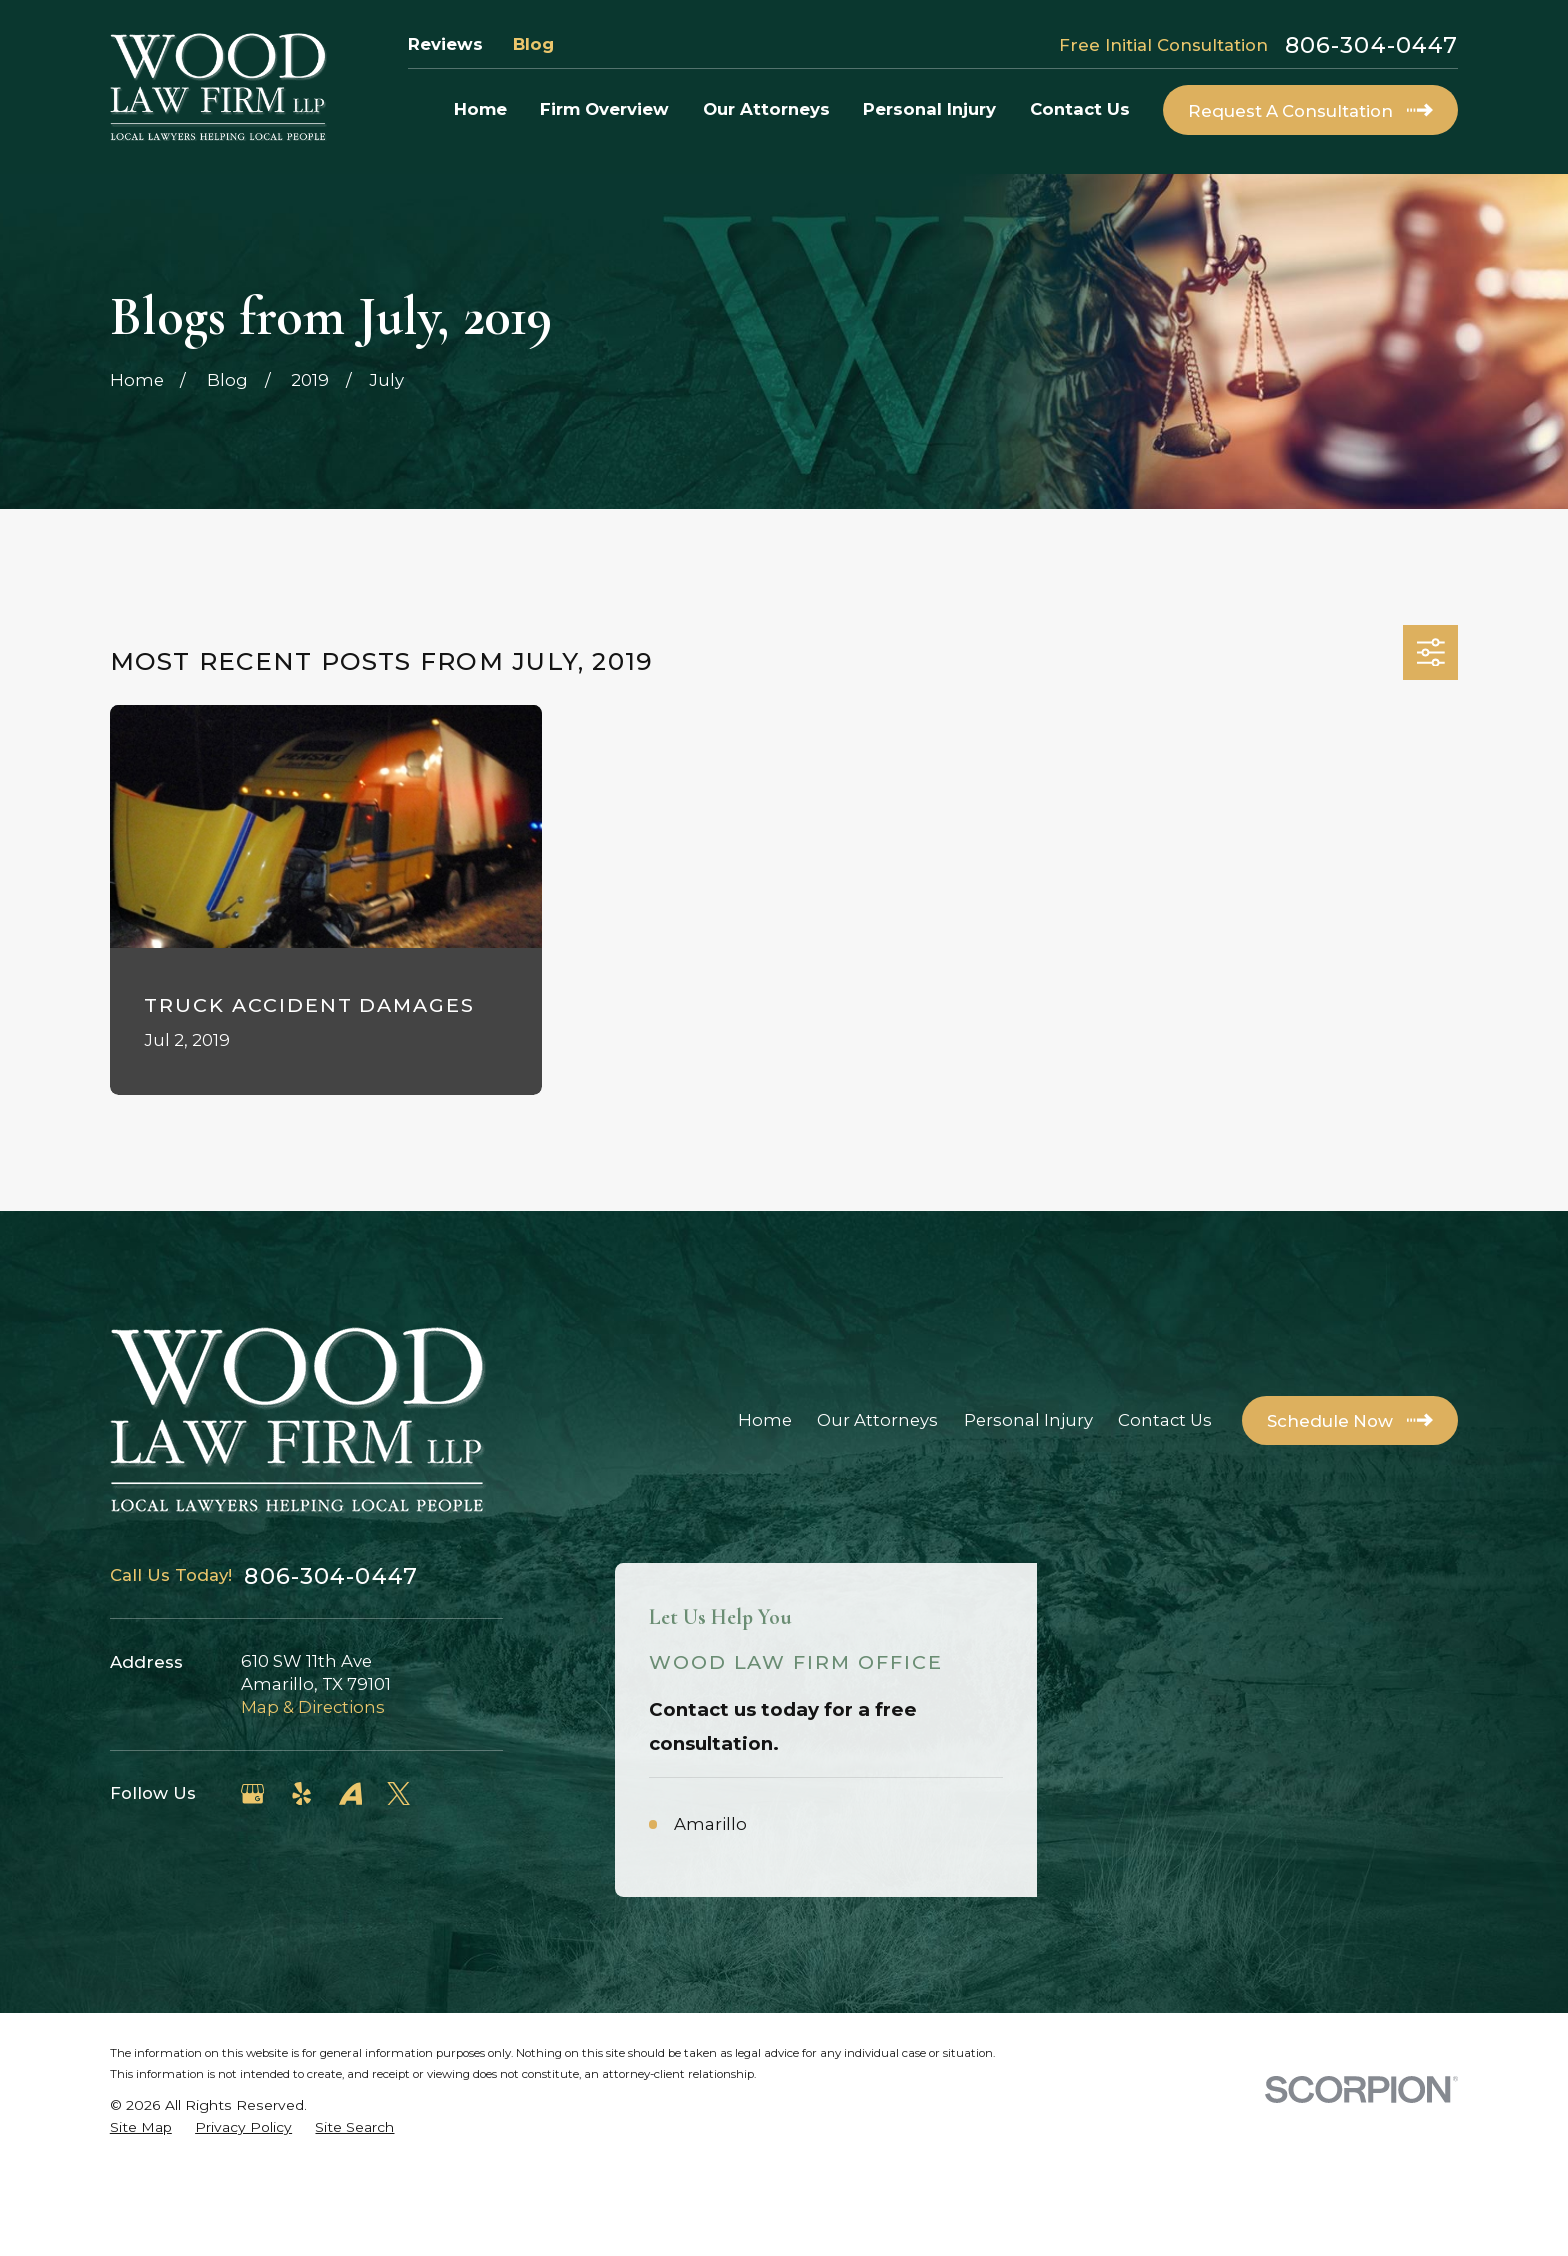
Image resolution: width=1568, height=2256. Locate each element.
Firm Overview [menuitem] (604, 109)
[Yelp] (301, 1793)
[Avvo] (350, 1793)
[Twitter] (398, 1793)
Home (765, 1420)
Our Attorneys (877, 1420)
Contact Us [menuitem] (1080, 109)
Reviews (445, 44)
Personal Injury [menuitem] (929, 109)
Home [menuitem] (480, 109)
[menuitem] (141, 2215)
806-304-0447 (1371, 45)
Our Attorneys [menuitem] (766, 109)
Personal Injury (1028, 1420)
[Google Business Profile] (252, 1793)
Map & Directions (313, 1707)
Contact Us (1165, 1420)
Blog (533, 44)
